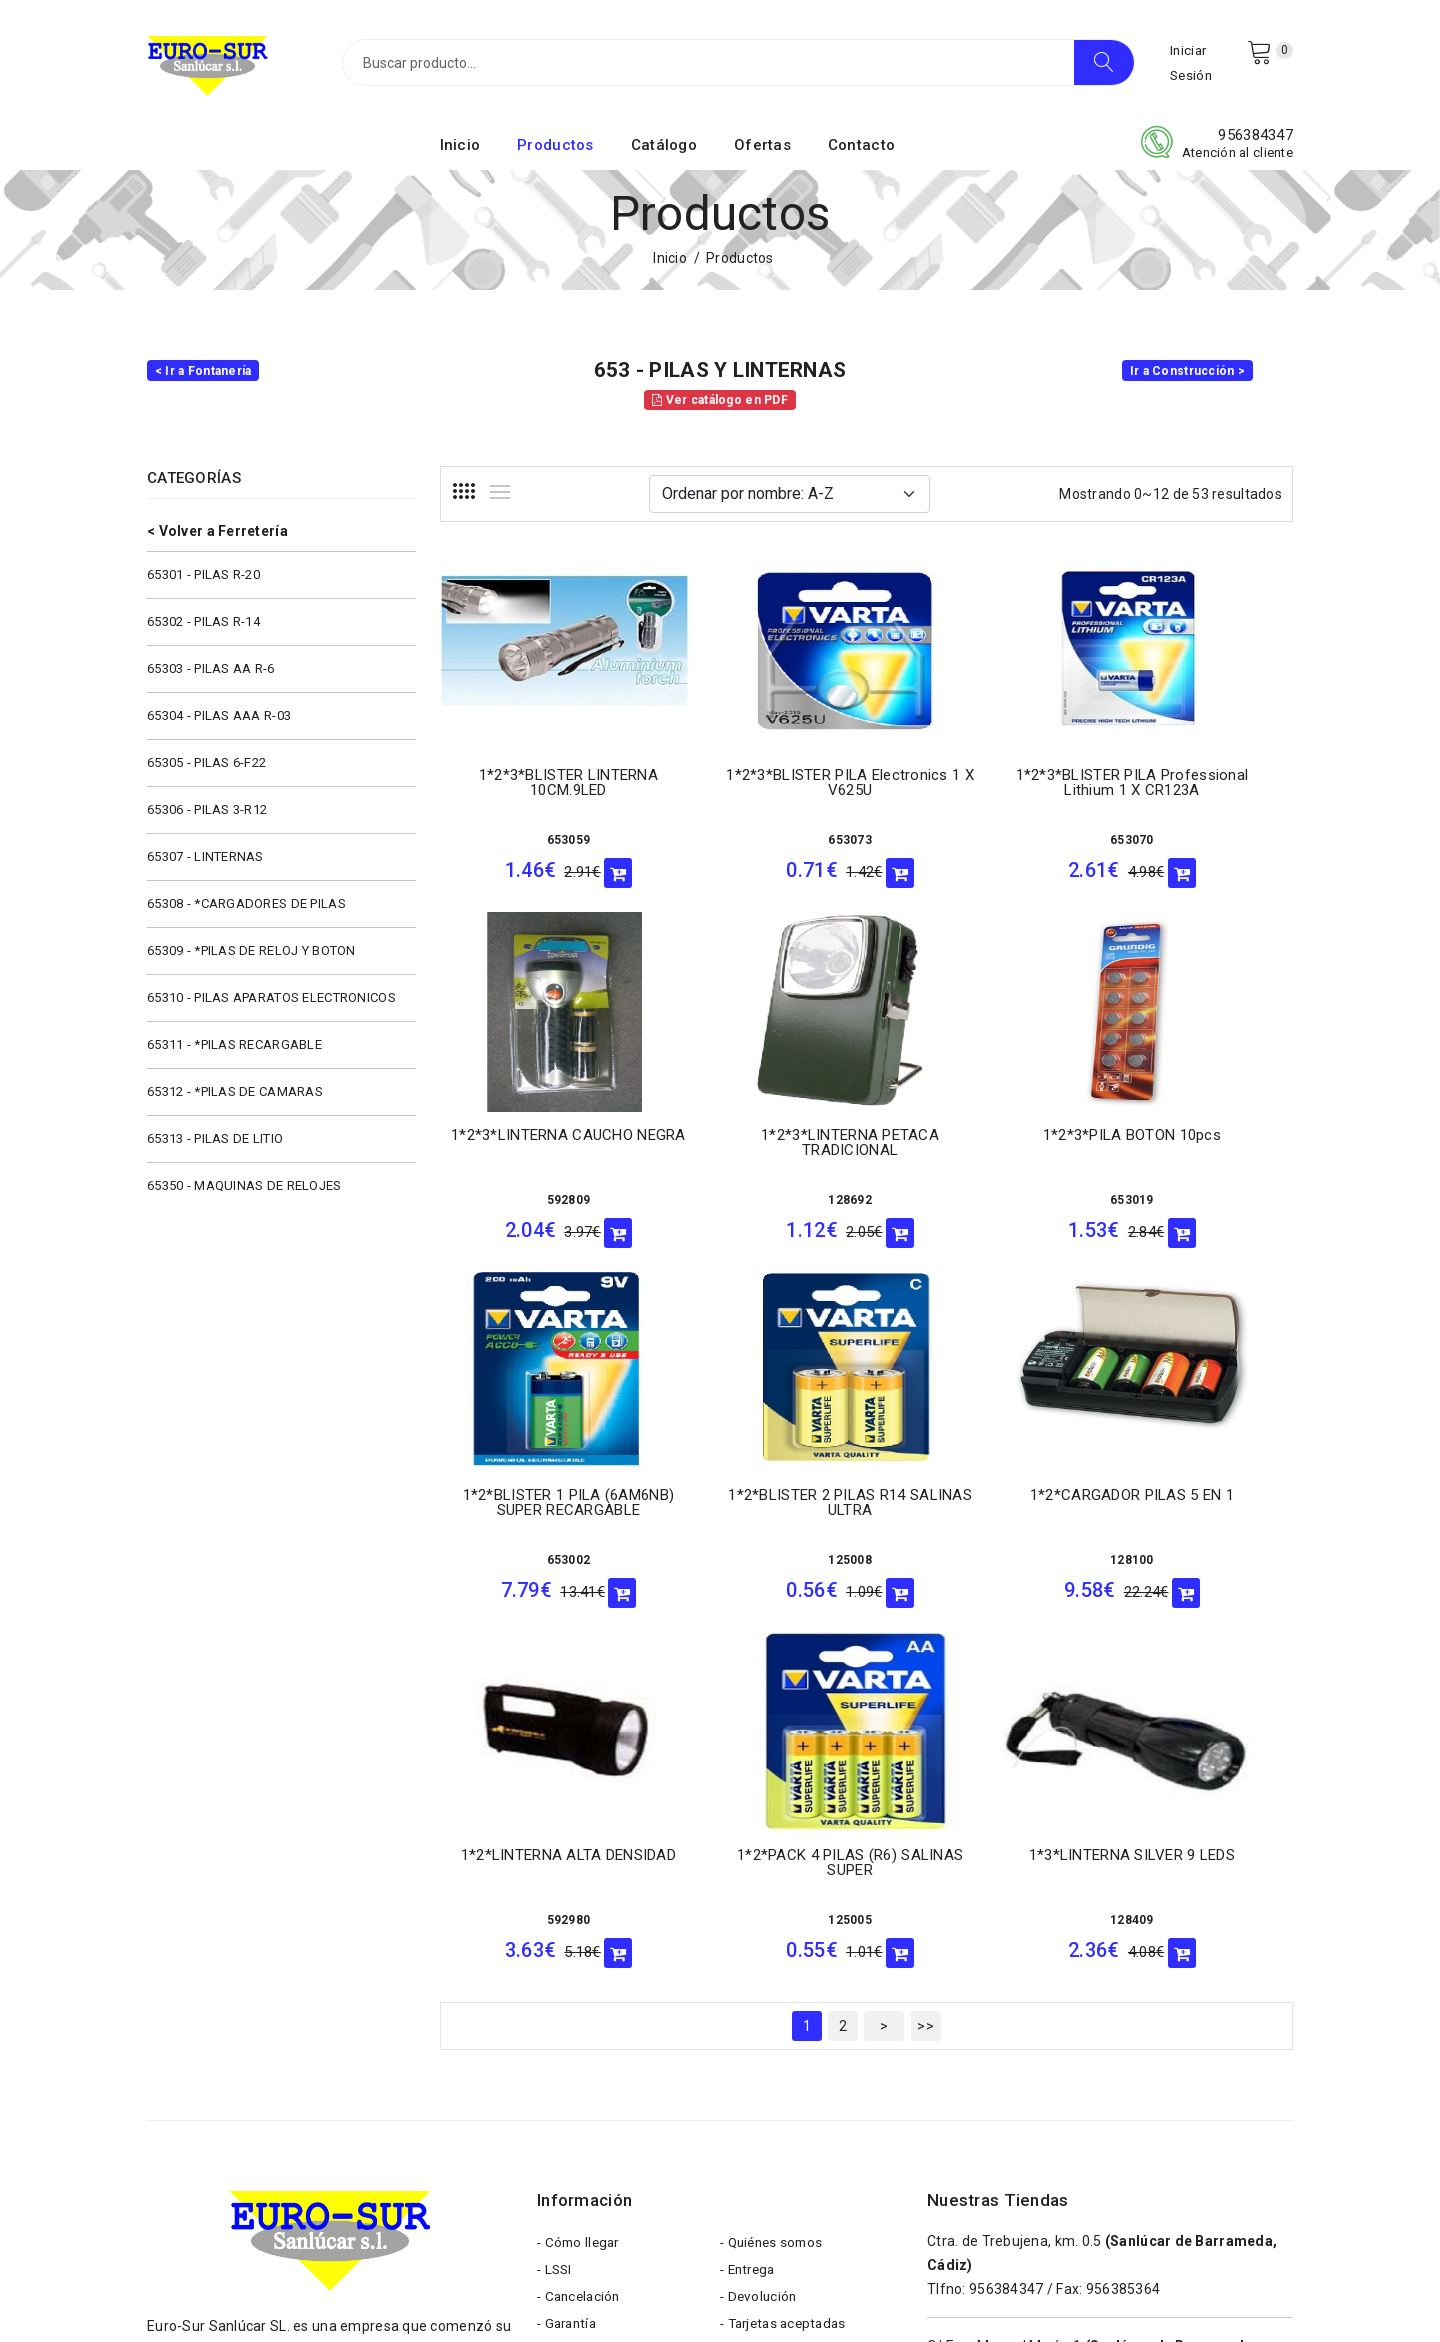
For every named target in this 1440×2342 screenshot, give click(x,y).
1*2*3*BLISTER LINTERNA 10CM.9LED (537, 774)
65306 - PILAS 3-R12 (207, 817)
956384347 (1255, 143)
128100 (537, 1556)
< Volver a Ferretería (217, 539)
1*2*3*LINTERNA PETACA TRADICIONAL (537, 1142)
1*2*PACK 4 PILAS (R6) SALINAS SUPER (976, 1502)
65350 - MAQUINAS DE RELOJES (244, 1193)
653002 (976, 1200)
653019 (757, 1200)
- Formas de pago (594, 2004)
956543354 (1006, 2139)
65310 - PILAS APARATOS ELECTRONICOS (271, 1005)
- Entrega (750, 1914)
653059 (537, 832)
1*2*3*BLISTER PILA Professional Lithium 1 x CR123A (976, 794)
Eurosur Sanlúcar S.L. (335, 2294)
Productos (555, 153)
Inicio (460, 153)
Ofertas (762, 153)
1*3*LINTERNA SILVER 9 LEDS (1195, 1500)
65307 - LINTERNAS (205, 864)
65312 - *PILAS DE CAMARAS (235, 1099)
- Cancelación (581, 1944)
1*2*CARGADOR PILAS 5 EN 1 (536, 1498)
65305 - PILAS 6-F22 (206, 770)
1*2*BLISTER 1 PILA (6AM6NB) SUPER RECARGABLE (976, 1150)
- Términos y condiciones (618, 2034)
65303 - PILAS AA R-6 (211, 676)
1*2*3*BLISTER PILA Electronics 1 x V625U (756, 786)
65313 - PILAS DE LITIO (215, 1146)
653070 (976, 844)
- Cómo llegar (581, 1884)
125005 (976, 1560)
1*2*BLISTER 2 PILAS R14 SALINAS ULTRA (1195, 1142)
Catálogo (664, 153)
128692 (537, 1200)
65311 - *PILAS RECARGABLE (234, 1052)
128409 (1195, 1558)
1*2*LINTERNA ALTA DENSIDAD (756, 1497)
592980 (757, 1555)
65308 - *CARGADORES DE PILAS (246, 911)
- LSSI (556, 1914)
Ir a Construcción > (1187, 379)
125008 (1195, 1200)
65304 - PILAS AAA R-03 (219, 723)
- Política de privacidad (794, 2034)
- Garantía (569, 1974)
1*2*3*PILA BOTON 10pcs (756, 1135)
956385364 (1123, 1929)
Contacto (861, 153)
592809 (1195, 844)
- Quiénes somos (775, 1884)
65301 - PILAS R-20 (203, 582)
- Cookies (750, 2004)
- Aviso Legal (579, 2064)
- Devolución (760, 1944)
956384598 (1006, 2034)
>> (925, 1666)
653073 (757, 844)
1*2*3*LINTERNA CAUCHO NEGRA (1195, 786)
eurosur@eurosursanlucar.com (294, 2120)
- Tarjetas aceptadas (788, 1974)
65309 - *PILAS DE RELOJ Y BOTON (251, 958)
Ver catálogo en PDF (720, 408)
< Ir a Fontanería (203, 379)
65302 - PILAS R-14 (203, 629)
